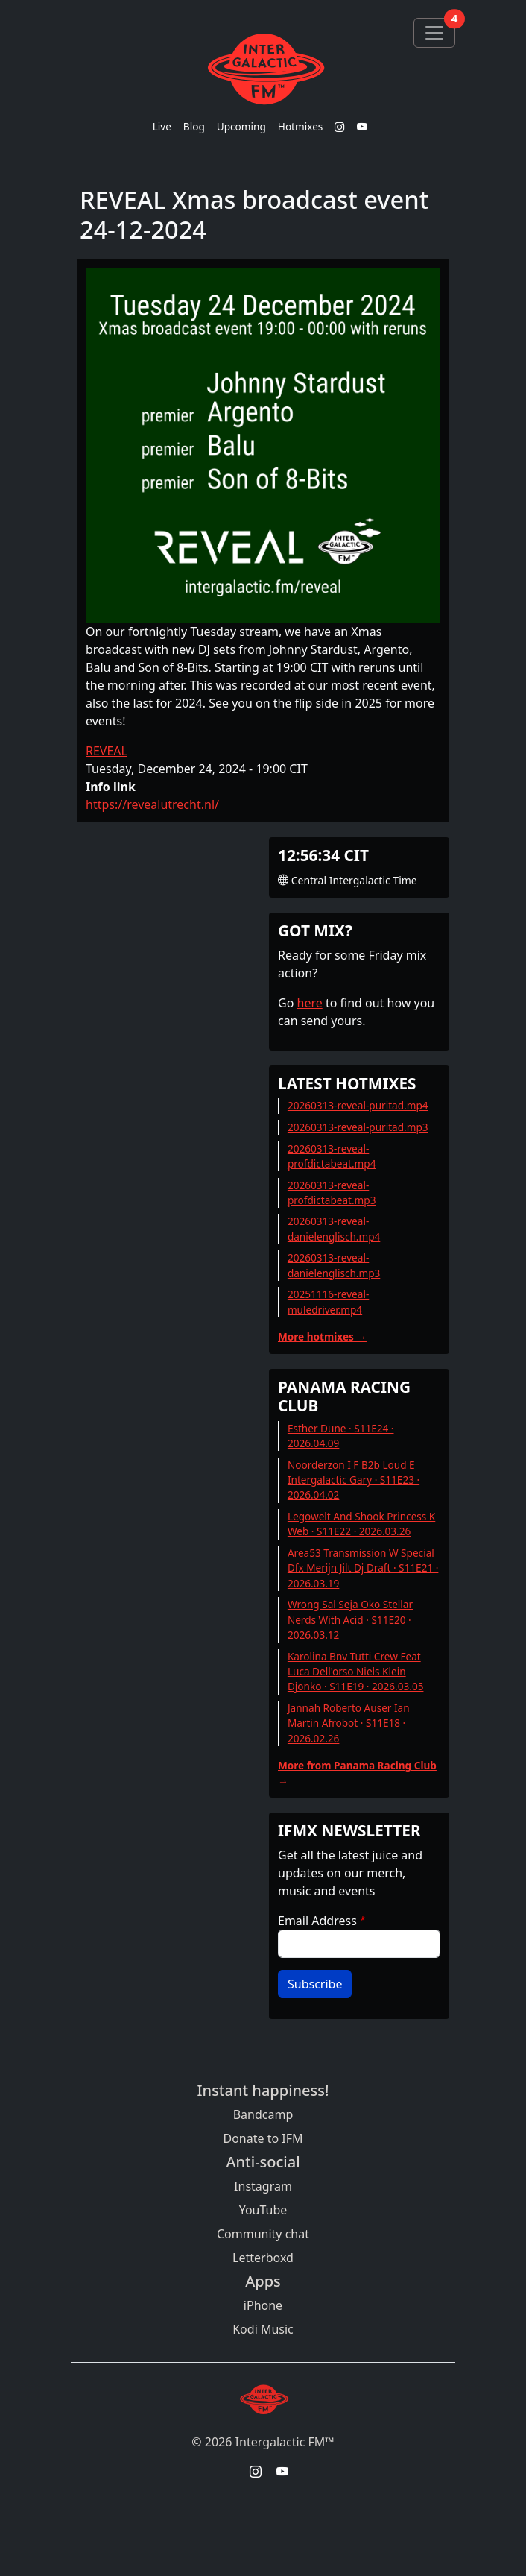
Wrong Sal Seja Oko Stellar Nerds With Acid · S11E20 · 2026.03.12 (350, 1619)
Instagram (263, 2186)
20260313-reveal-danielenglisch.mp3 (334, 1264)
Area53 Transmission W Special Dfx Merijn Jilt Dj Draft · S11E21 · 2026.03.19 (363, 1568)
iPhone (263, 2305)
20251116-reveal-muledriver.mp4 (328, 1301)
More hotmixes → (322, 1336)
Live (162, 126)
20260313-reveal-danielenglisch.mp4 (334, 1228)
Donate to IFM (262, 2138)
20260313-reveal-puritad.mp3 (358, 1127)
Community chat (263, 2234)
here (310, 1003)
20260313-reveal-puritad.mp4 (358, 1105)
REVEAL (106, 751)
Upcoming (241, 126)
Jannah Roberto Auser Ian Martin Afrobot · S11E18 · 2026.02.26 (349, 1723)
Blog (194, 126)
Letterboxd (263, 2257)
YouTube (263, 2210)
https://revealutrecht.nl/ (152, 804)
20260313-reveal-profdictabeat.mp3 (332, 1192)
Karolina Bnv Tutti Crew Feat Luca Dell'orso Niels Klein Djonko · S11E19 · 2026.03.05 (356, 1671)
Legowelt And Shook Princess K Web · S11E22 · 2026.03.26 (361, 1523)
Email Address (317, 1920)
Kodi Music (263, 2329)
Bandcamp (263, 2114)
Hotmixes (300, 126)
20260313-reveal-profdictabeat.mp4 (332, 1156)
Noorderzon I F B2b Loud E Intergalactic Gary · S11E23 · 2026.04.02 (353, 1480)
